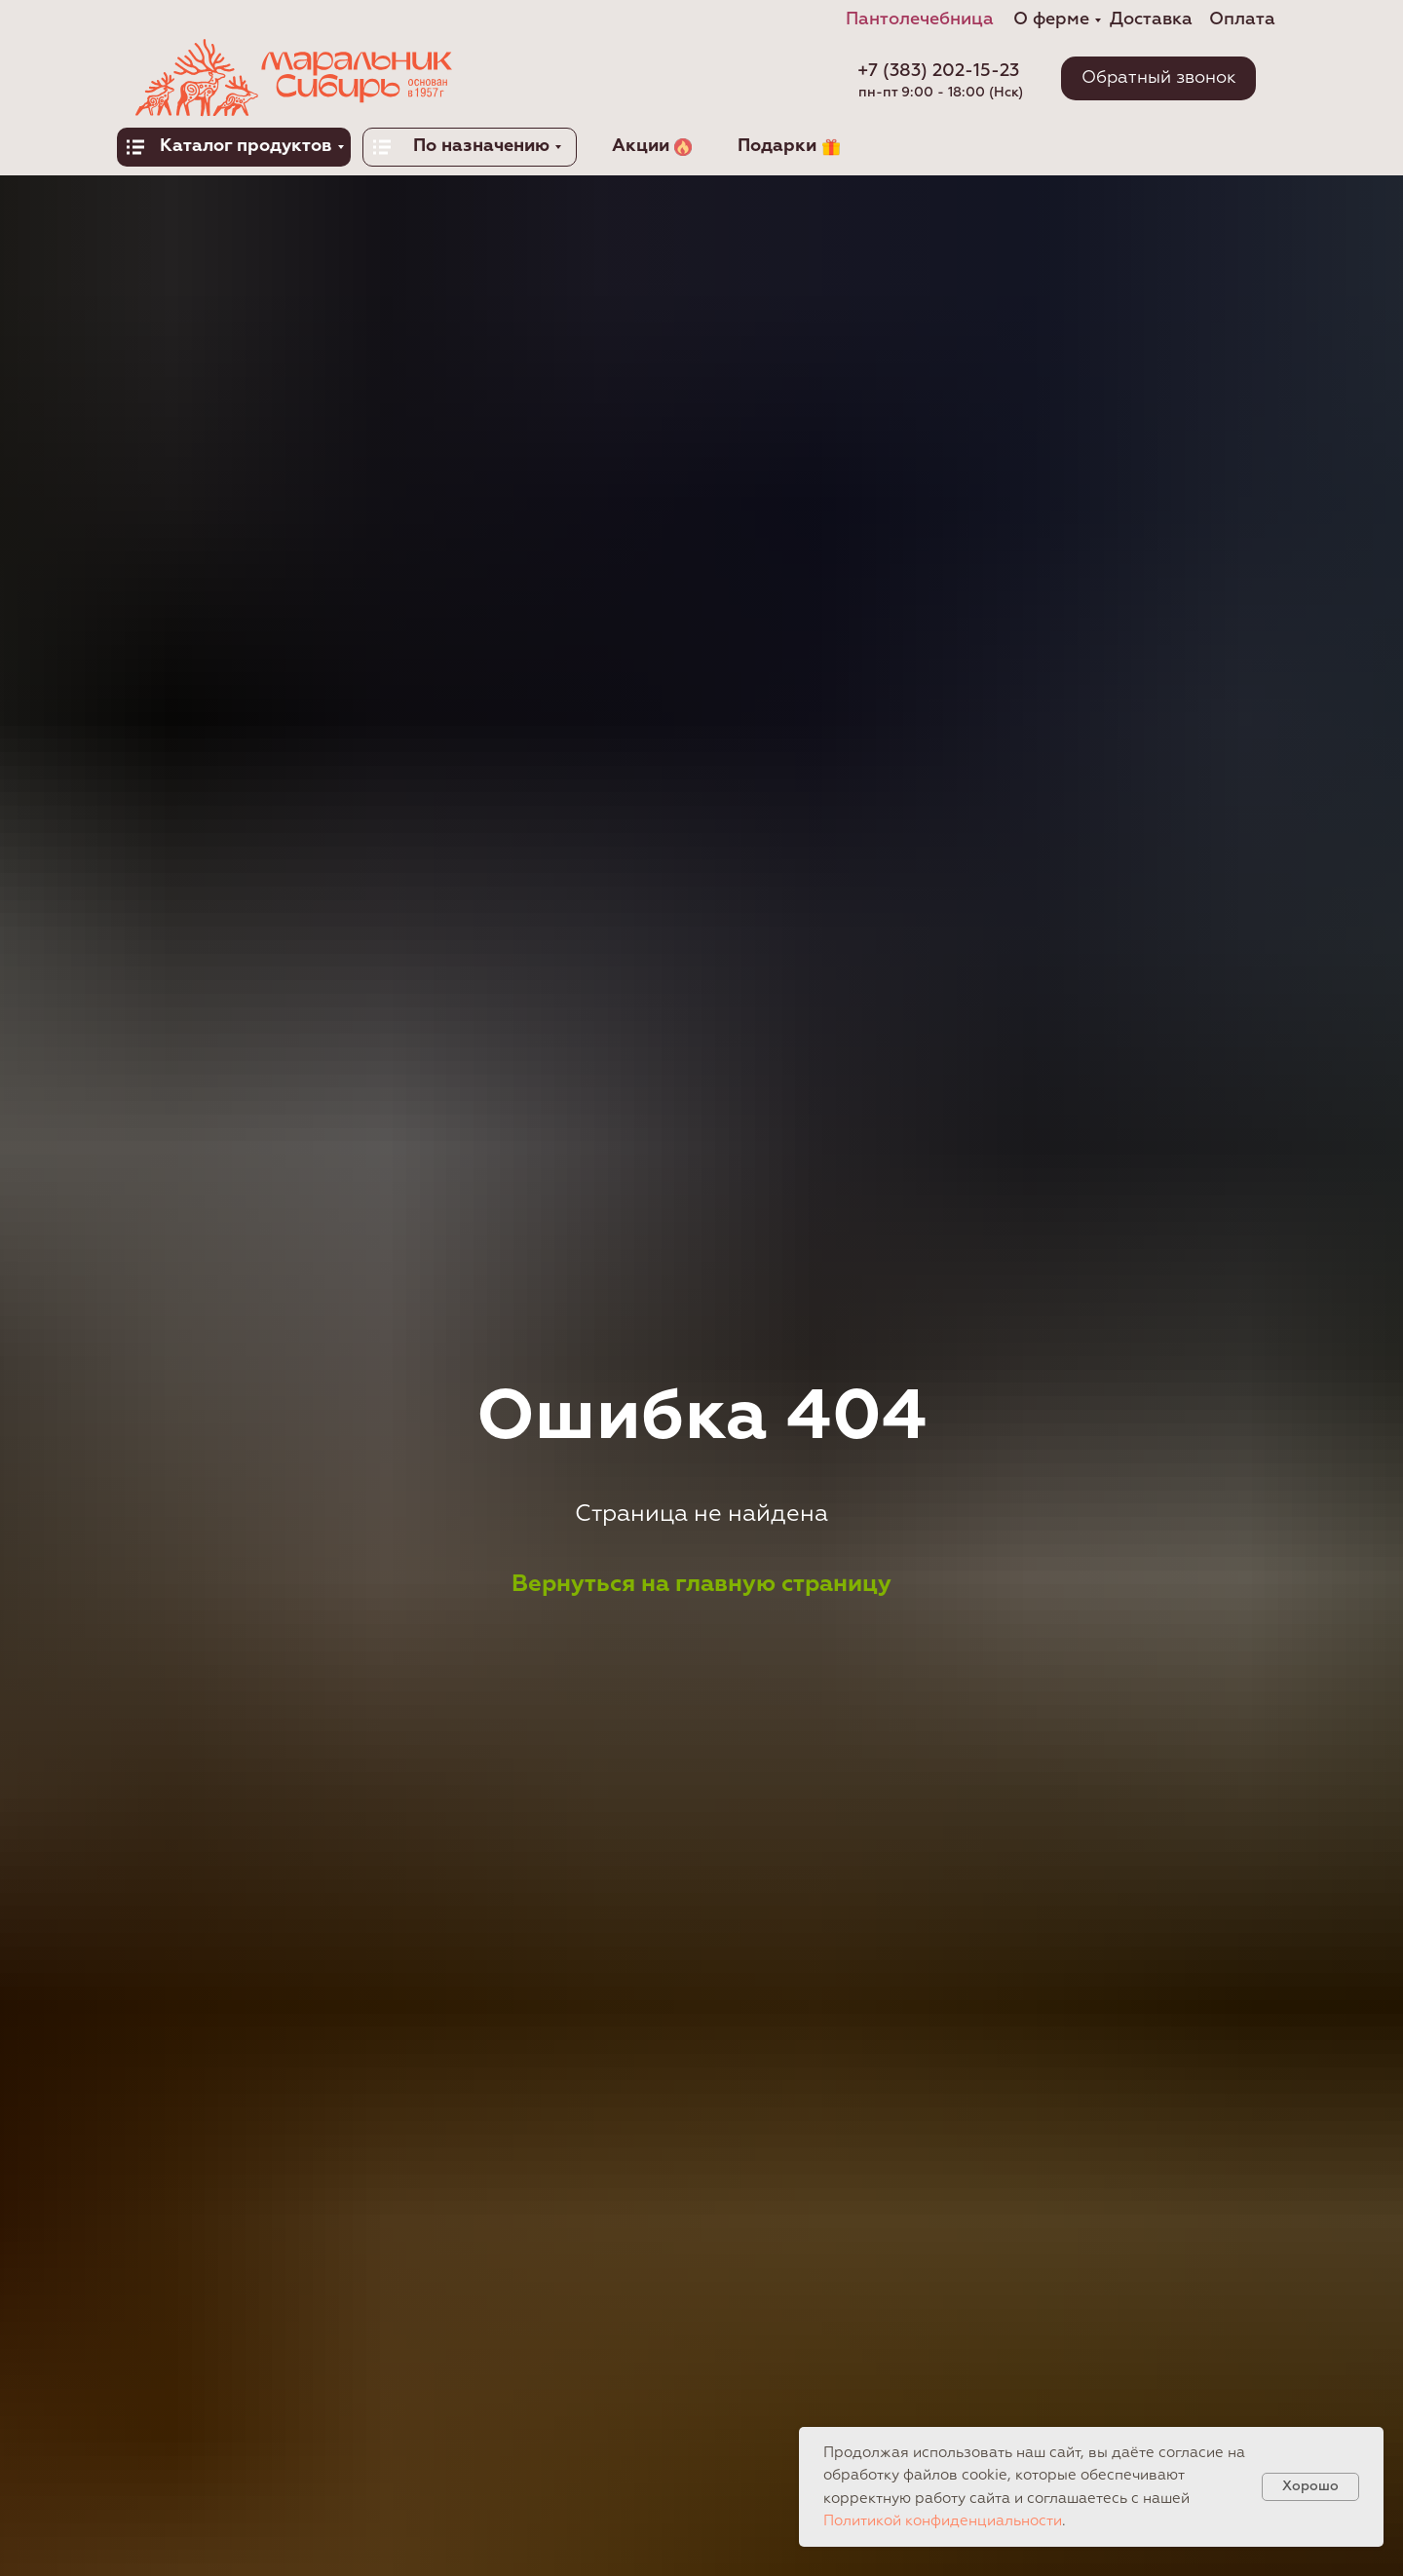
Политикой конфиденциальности (942, 2521)
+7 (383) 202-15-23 (938, 71)
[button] (1158, 78)
